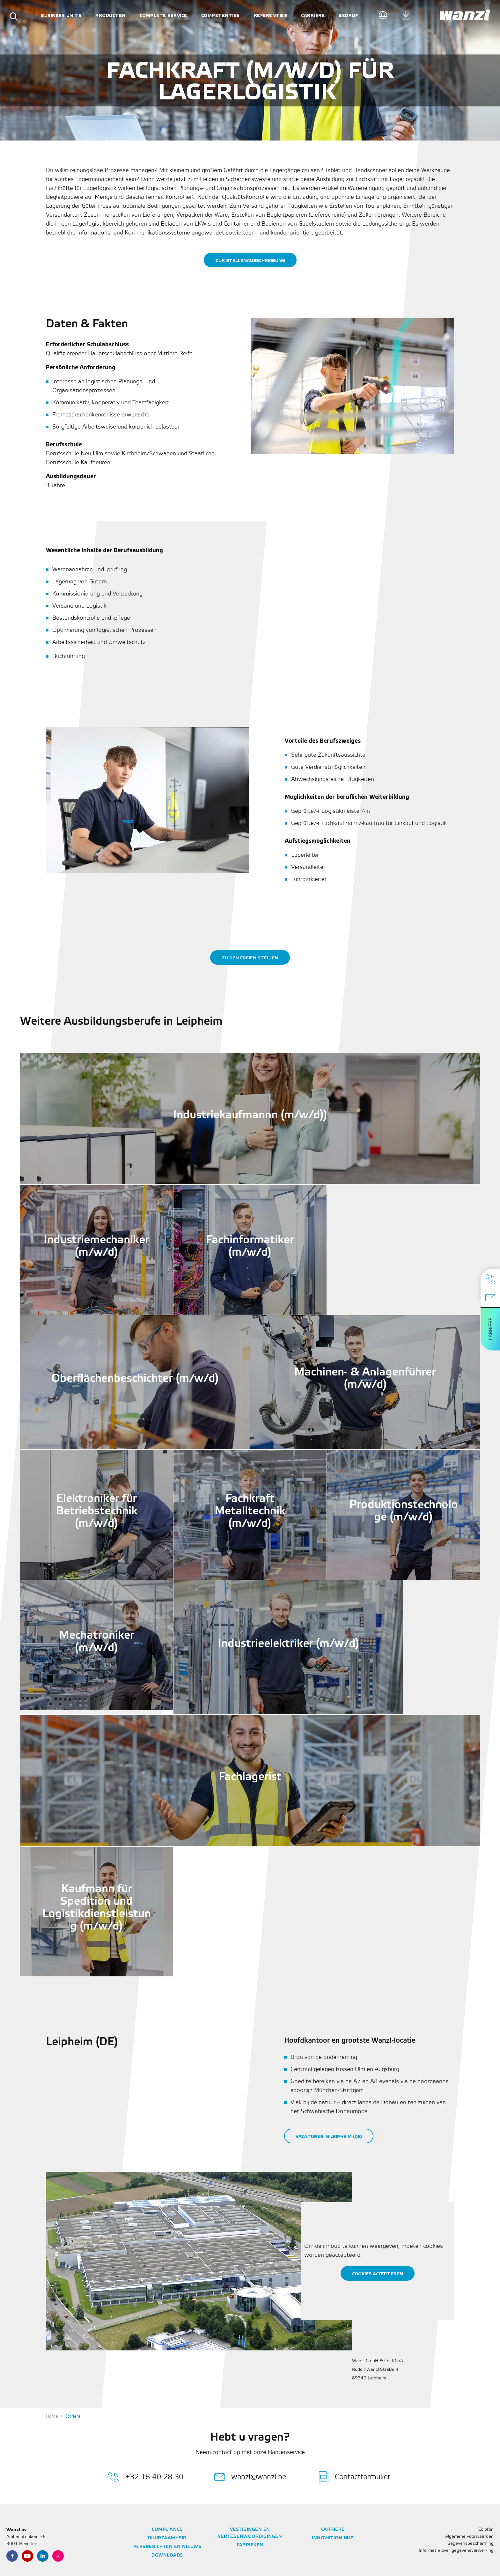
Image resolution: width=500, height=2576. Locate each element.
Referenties (270, 15)
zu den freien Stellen (250, 958)
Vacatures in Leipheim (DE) (329, 2136)
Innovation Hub (333, 2538)
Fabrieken (250, 2545)
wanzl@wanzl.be (250, 2477)
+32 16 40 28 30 (145, 2477)
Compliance (167, 2530)
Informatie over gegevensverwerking (456, 2551)
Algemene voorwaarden (469, 2537)
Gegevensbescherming (470, 2544)
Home (52, 2416)
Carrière (313, 15)
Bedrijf (348, 15)
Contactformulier (354, 2477)
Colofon (486, 2530)
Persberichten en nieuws (167, 2547)
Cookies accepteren (377, 2274)
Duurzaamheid (167, 2538)
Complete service (163, 15)
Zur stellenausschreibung (250, 260)
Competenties (220, 15)
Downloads (167, 2555)
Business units (61, 15)
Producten (110, 15)
